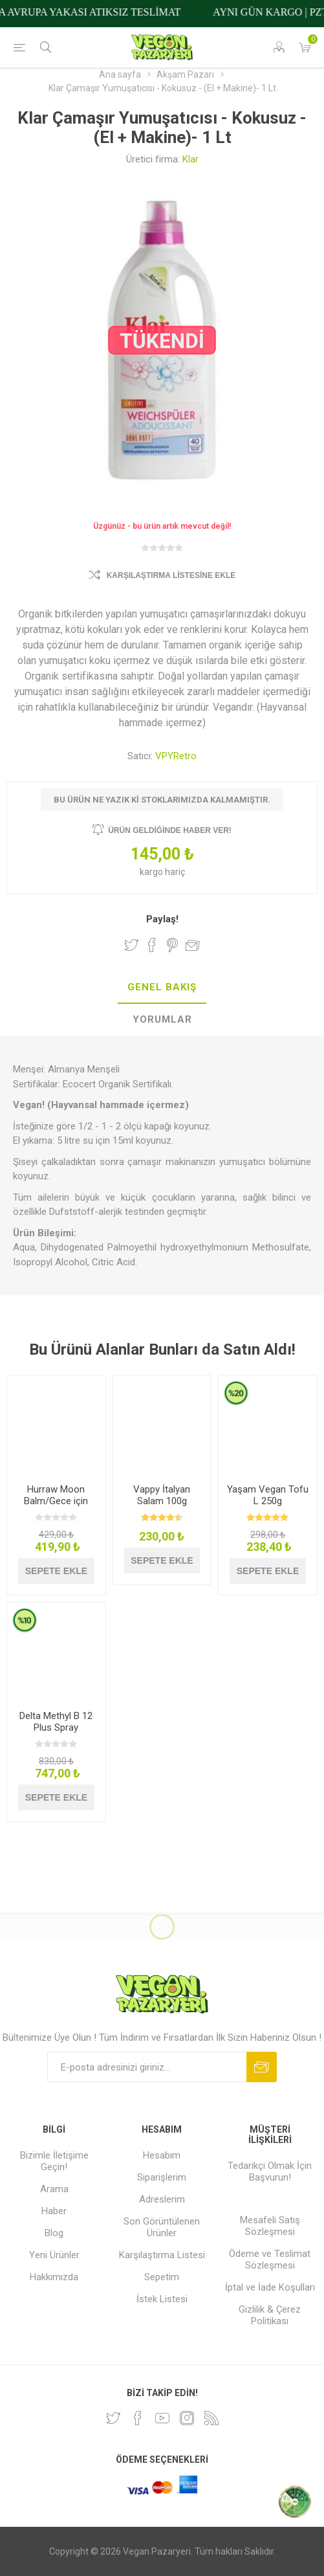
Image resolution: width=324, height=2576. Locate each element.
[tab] (162, 988)
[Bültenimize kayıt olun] (146, 2067)
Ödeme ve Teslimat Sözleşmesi (269, 2259)
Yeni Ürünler (54, 2255)
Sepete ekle (56, 1571)
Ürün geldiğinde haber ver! (170, 830)
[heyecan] (113, 2418)
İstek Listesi (162, 2299)
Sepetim (161, 2277)
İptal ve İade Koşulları (270, 2287)
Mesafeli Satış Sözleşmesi (270, 2225)
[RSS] (211, 2418)
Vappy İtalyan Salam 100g (161, 1495)
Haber (54, 2211)
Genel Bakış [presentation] (162, 987)
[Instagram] (187, 2418)
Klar (190, 159)
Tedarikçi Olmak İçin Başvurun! (270, 2171)
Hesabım (161, 2155)
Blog (54, 2233)
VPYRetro (176, 756)
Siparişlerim (161, 2177)
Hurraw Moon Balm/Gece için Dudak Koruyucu (56, 1500)
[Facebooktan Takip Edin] (137, 2418)
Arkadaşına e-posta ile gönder (193, 945)
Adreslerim (162, 2199)
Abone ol (261, 2067)
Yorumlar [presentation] (162, 1019)
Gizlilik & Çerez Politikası (270, 2315)
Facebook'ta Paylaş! (152, 945)
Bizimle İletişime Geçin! (54, 2161)
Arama (54, 2189)
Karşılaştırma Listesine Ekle (171, 575)
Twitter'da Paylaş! (131, 945)
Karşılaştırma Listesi (162, 2255)
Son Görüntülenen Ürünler (162, 2227)
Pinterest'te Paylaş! (172, 945)
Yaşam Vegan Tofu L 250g (267, 1495)
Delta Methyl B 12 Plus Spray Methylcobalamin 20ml (55, 1733)
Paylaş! (162, 919)
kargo (152, 872)
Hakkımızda (54, 2277)
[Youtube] (162, 2418)
